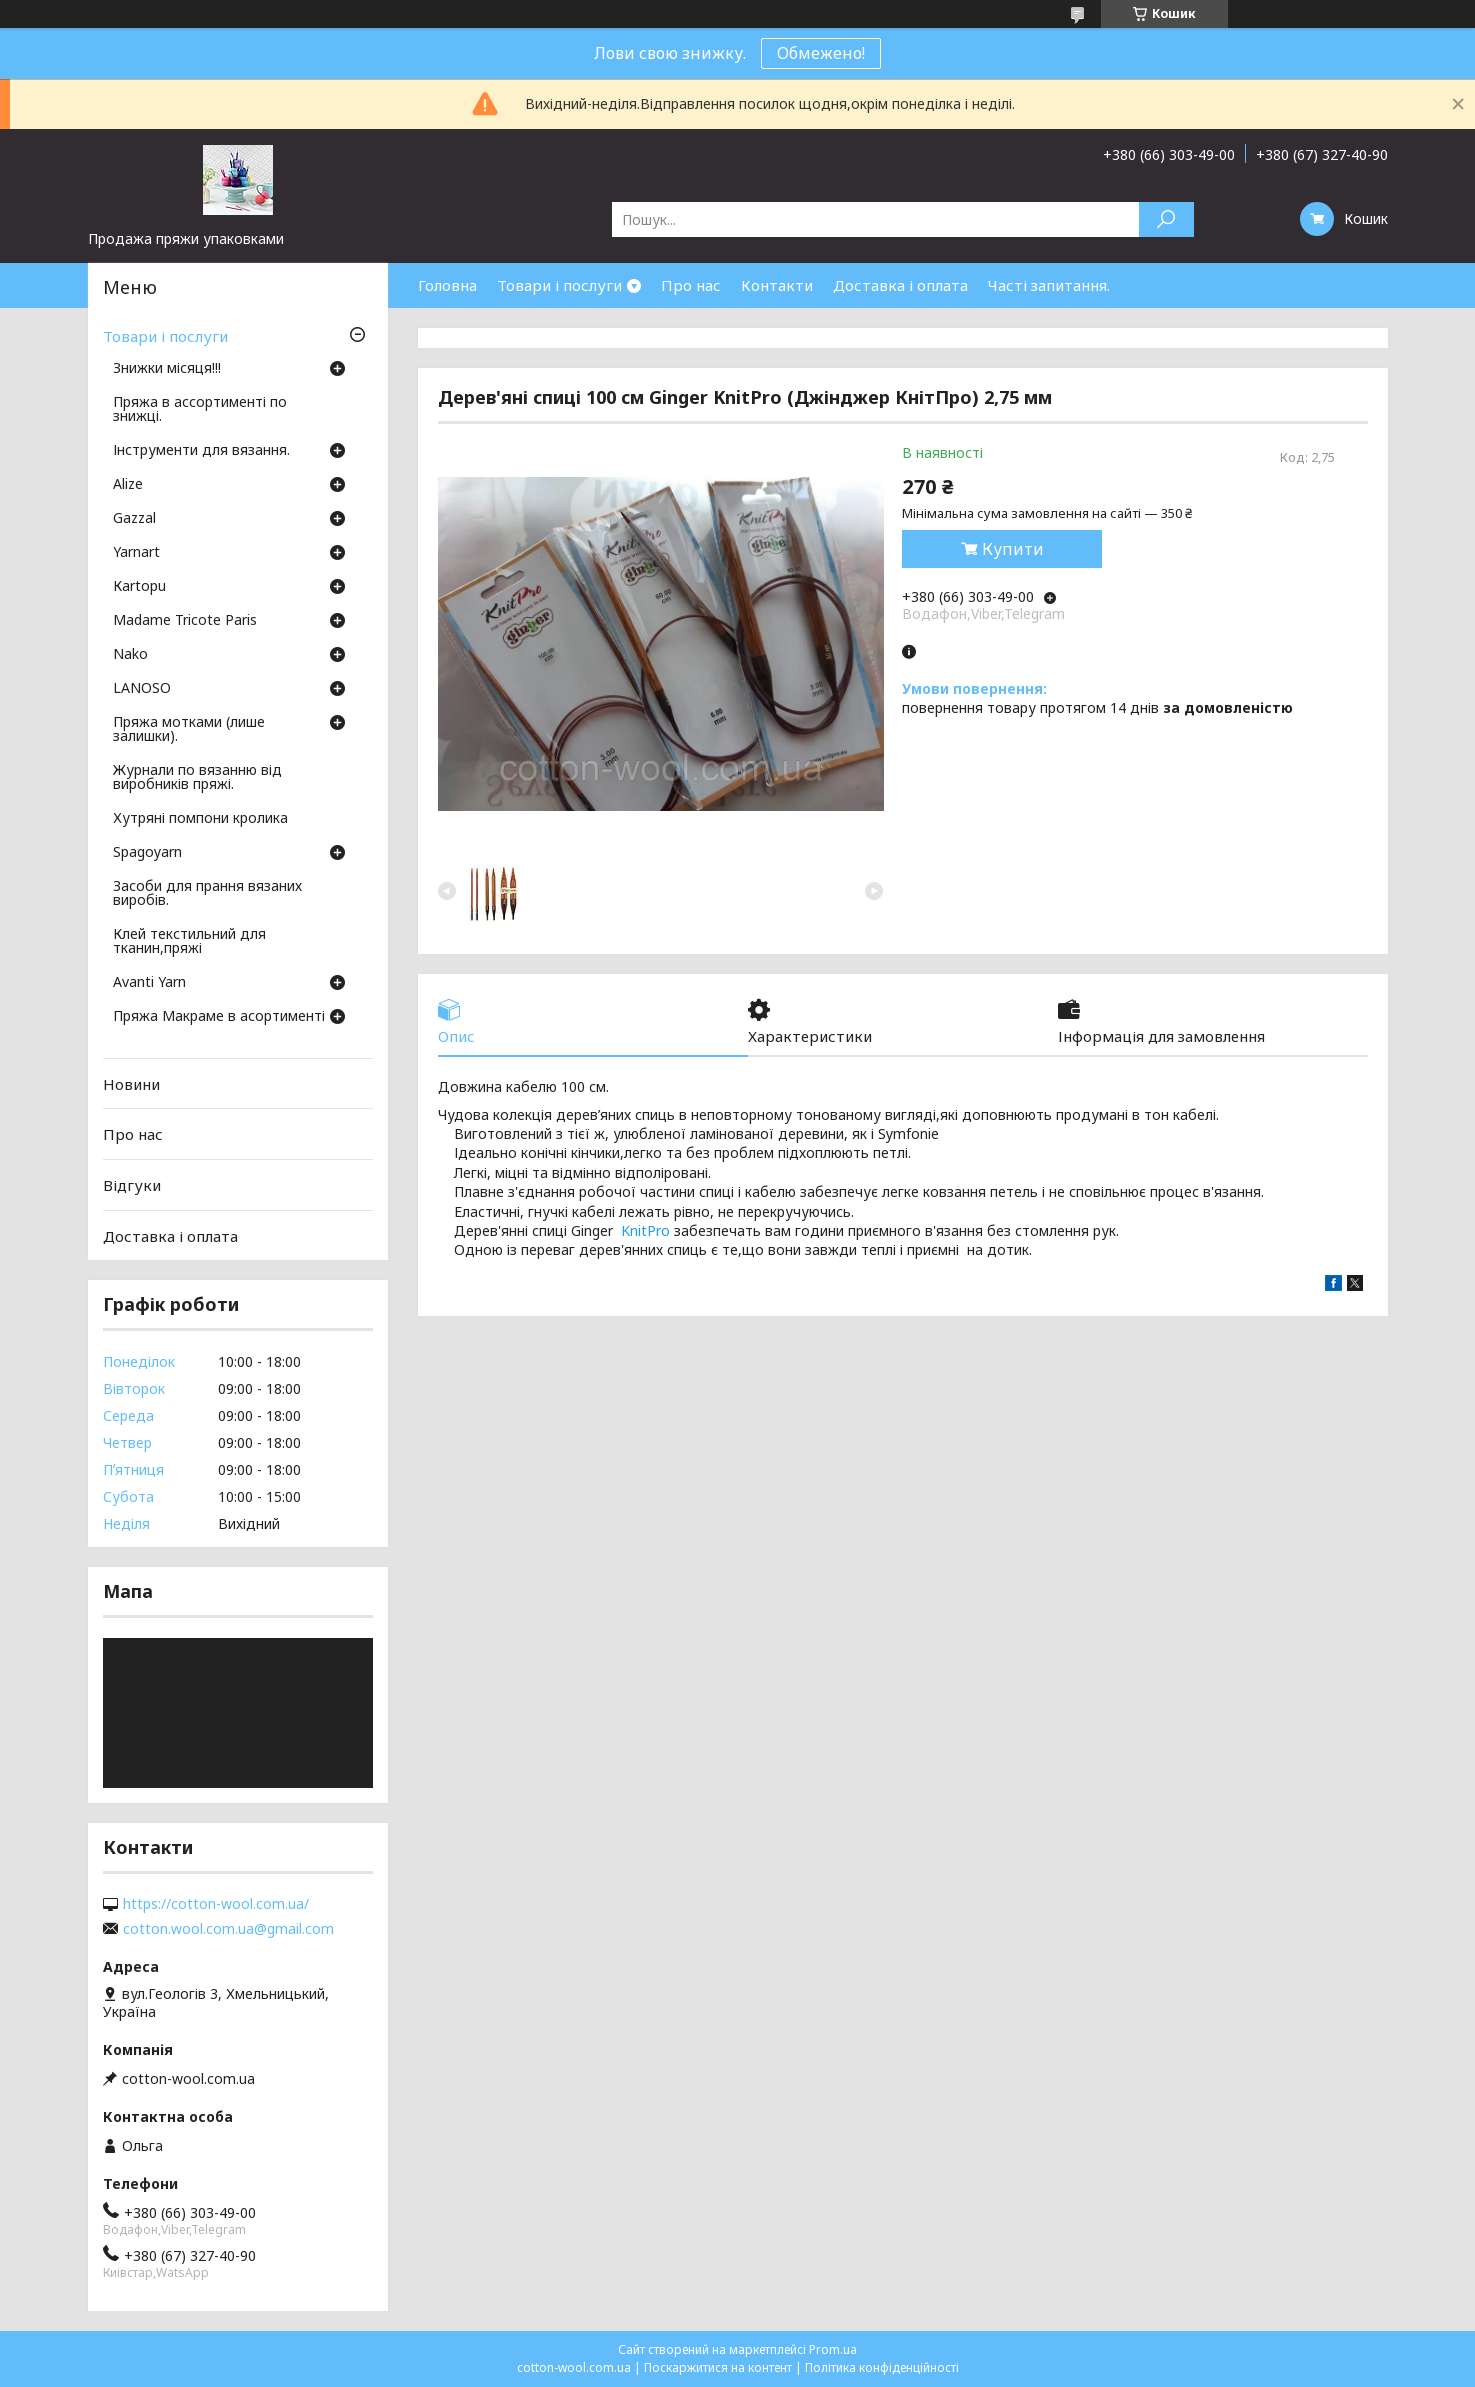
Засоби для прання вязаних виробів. (207, 894)
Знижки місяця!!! (167, 369)
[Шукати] (1166, 219)
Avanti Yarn (149, 983)
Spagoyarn (147, 853)
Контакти (777, 285)
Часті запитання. (1049, 285)
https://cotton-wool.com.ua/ (216, 1904)
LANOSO (142, 689)
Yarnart (136, 553)
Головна (447, 285)
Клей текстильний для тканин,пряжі (189, 942)
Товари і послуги (559, 285)
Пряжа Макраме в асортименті (219, 1017)
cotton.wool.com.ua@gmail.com (228, 1929)
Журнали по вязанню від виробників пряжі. (197, 778)
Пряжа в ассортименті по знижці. (200, 410)
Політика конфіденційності (882, 2367)
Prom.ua (833, 2349)
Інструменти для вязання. (201, 451)
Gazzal (134, 519)
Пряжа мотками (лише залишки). (189, 730)
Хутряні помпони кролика (200, 819)
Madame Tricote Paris (185, 621)
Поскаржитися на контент (718, 2367)
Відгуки (132, 1185)
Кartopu (139, 587)
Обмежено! (821, 53)
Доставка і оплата (900, 285)
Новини (131, 1084)
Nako (130, 655)
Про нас (691, 285)
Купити (1013, 549)
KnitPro (645, 1230)
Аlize (128, 485)
